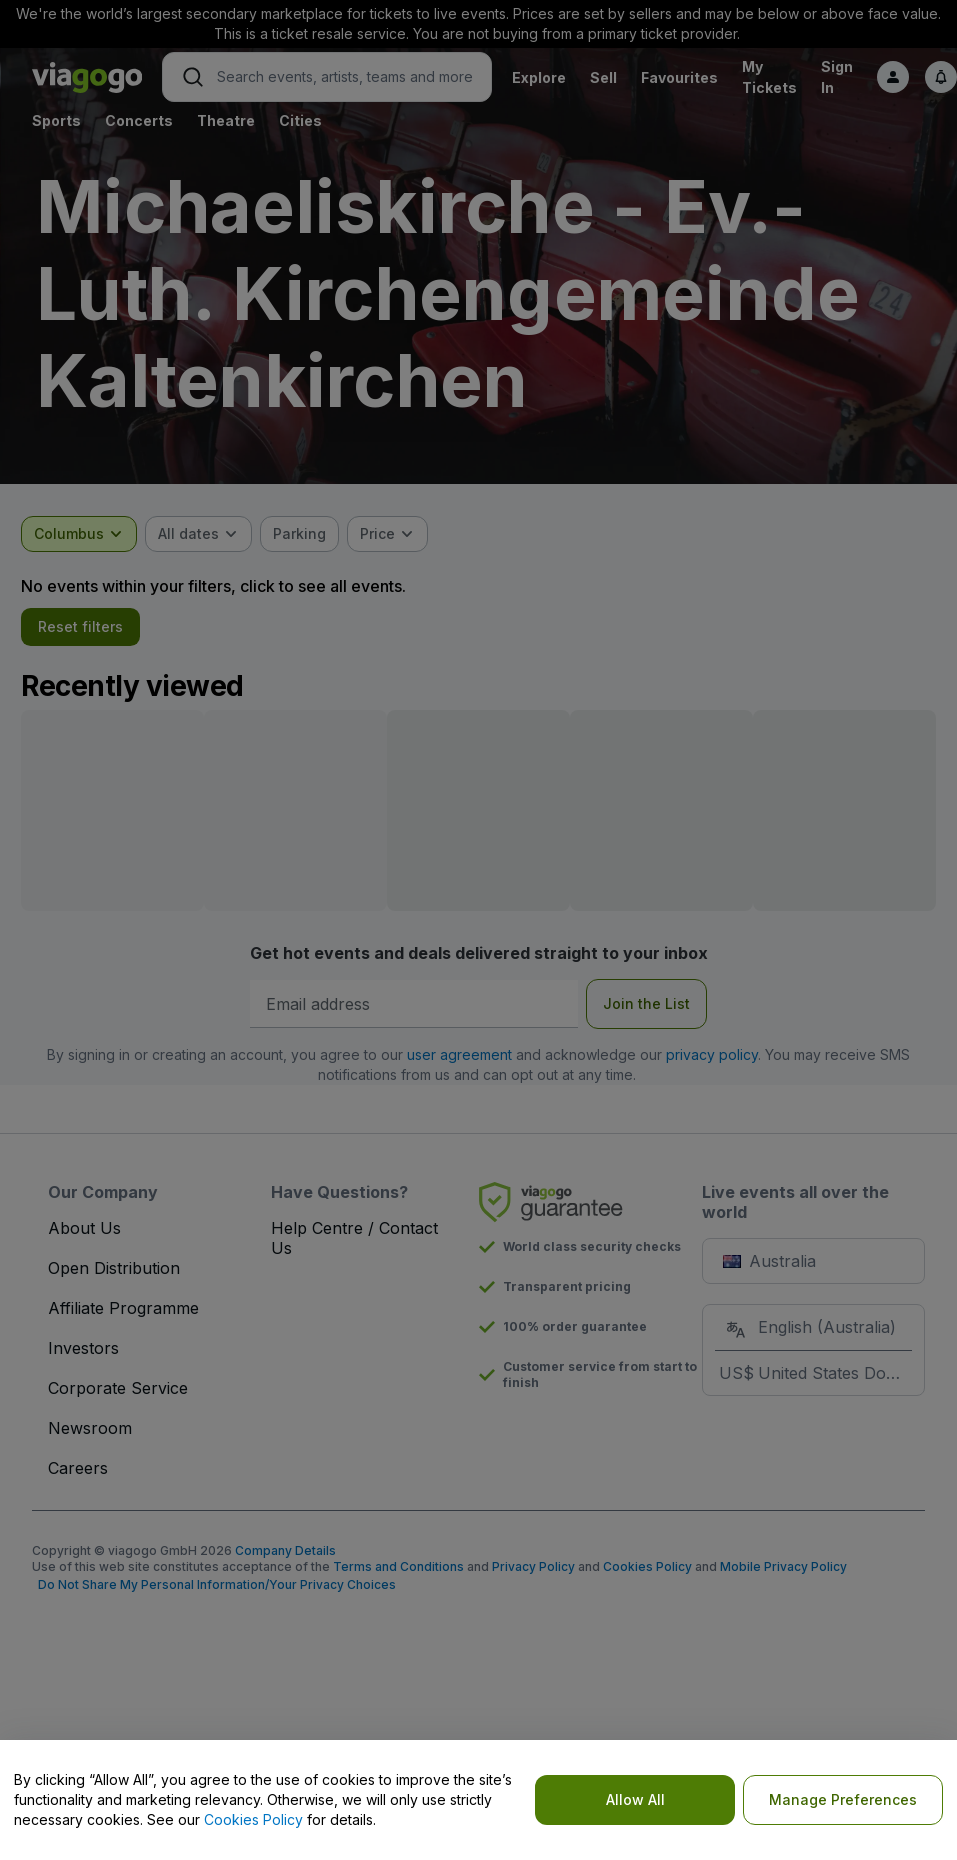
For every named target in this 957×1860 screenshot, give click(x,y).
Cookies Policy (253, 1819)
